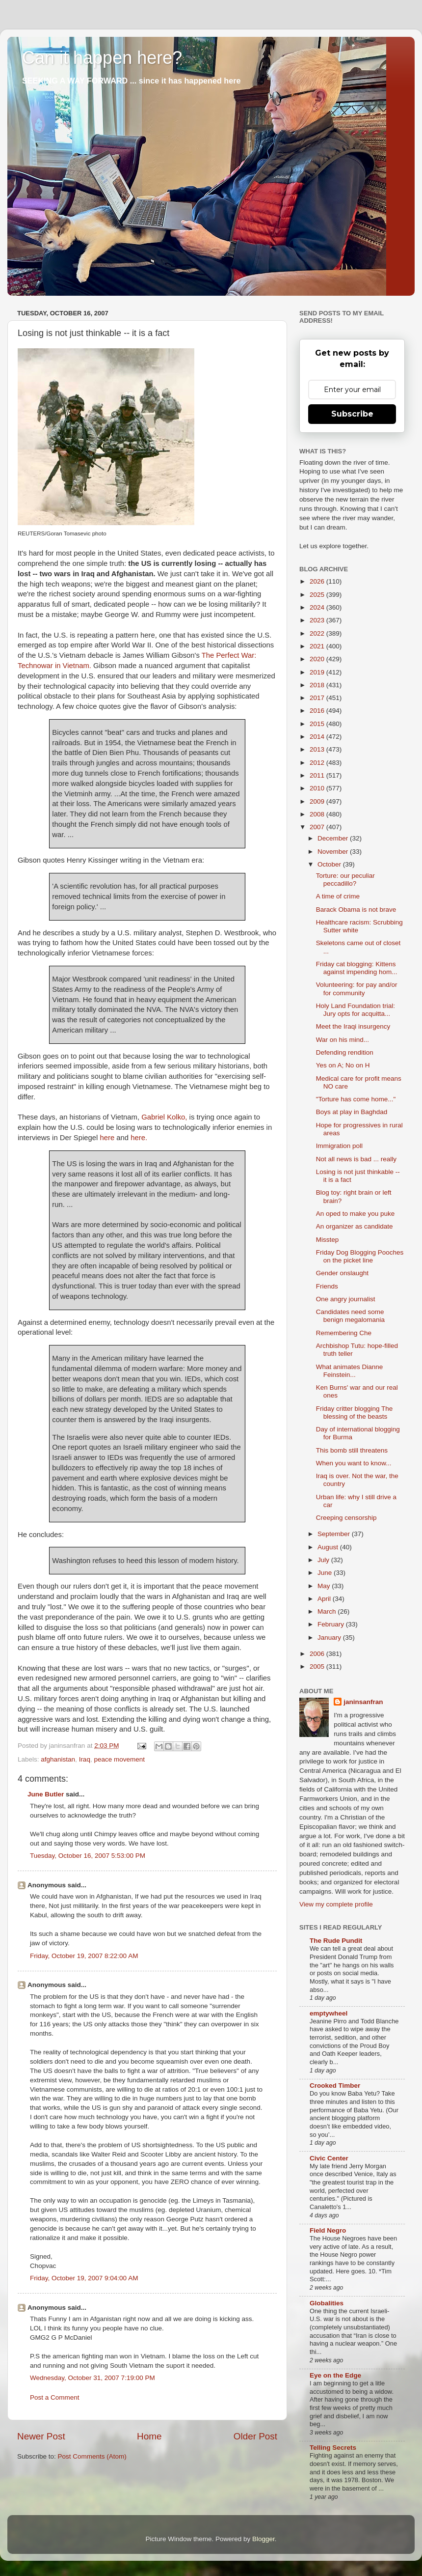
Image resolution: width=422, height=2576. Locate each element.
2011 (318, 775)
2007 (318, 827)
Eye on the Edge (335, 2375)
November (333, 851)
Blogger (263, 2539)
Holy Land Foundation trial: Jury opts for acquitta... (355, 1009)
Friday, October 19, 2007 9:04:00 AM (84, 2278)
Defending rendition (344, 1052)
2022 (318, 633)
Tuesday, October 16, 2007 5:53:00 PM (87, 1855)
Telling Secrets (333, 2447)
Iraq (84, 1759)
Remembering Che (343, 1333)
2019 (318, 672)
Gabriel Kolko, (164, 1117)
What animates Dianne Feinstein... (349, 1370)
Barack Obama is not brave (356, 909)
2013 (318, 749)
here (107, 1138)
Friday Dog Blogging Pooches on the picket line (360, 1256)
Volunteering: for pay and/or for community (356, 988)
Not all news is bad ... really (356, 1159)
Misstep (327, 1239)
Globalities (326, 2303)
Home (149, 2436)
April (325, 1598)
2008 (318, 814)
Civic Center (329, 2158)
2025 (318, 594)
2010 (318, 788)
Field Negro (328, 2230)
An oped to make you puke (355, 1213)
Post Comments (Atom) (92, 2456)
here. (139, 1138)
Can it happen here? (102, 58)
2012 (318, 762)
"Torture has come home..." (356, 1099)
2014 (318, 736)
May (324, 1586)
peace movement (119, 1759)
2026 (318, 581)
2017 (318, 697)
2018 (318, 685)
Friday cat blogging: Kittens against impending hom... (356, 968)
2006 (318, 1653)
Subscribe (352, 414)
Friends (327, 1286)
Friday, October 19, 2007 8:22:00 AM (84, 1956)
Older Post (255, 2436)
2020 (318, 659)
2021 (318, 646)
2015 (318, 724)
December (333, 838)
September (334, 1534)
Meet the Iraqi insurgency (353, 1026)
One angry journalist (345, 1299)
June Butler (45, 1794)
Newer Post (41, 2436)
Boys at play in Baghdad (352, 1112)
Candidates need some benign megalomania (350, 1315)
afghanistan (58, 1759)
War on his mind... (342, 1039)
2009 (318, 801)
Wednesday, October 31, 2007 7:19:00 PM (92, 2377)
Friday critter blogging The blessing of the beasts (354, 1412)
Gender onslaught (342, 1273)
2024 (318, 607)
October (330, 864)
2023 (318, 620)
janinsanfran (363, 1702)
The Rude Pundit (336, 1940)
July (324, 1560)
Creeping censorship (346, 1517)
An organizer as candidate (354, 1226)
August (328, 1547)
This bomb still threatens (352, 1450)
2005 (318, 1666)
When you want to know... (354, 1463)
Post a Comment (54, 2397)
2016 (318, 710)
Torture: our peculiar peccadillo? (345, 879)
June (325, 1572)
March (327, 1611)
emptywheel (328, 2013)
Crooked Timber (335, 2085)
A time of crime (338, 896)
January (330, 1637)
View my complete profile (336, 1904)
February (331, 1624)
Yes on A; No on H (343, 1065)
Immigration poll (339, 1145)
